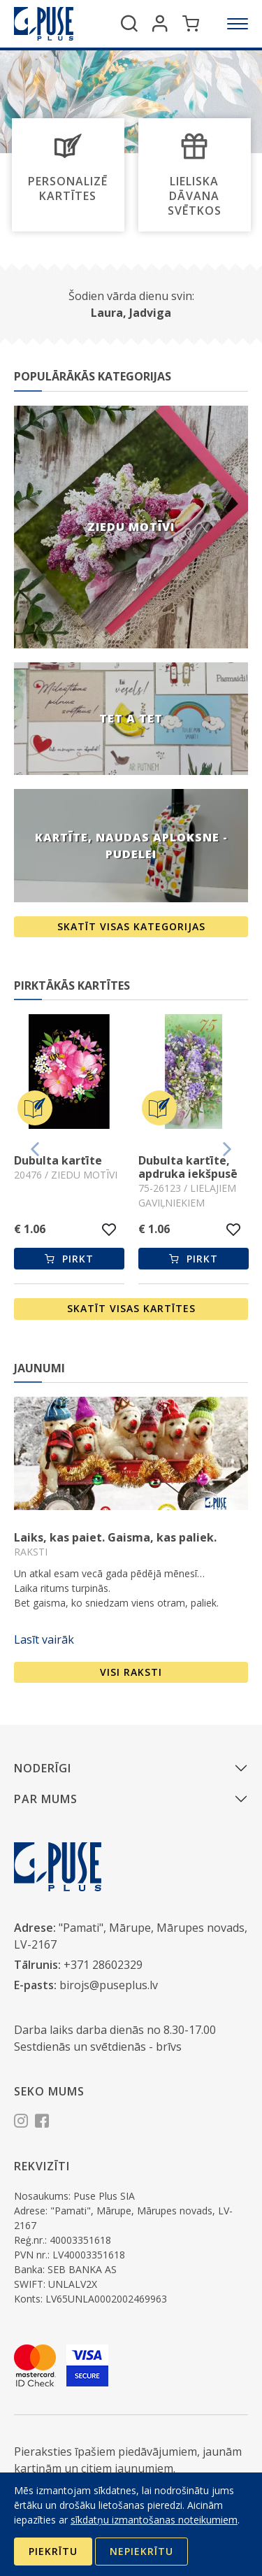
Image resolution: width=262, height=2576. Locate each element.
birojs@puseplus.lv (108, 1985)
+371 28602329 (103, 1964)
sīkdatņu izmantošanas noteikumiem (154, 2519)
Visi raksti (131, 1672)
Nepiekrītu (141, 2551)
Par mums (46, 1799)
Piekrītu (53, 2551)
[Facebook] (42, 2122)
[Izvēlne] (237, 23)
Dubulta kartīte (58, 1160)
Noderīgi (42, 1768)
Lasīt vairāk (44, 1639)
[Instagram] (21, 2122)
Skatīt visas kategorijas (131, 926)
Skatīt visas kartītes (131, 1308)
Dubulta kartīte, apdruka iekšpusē (188, 1167)
